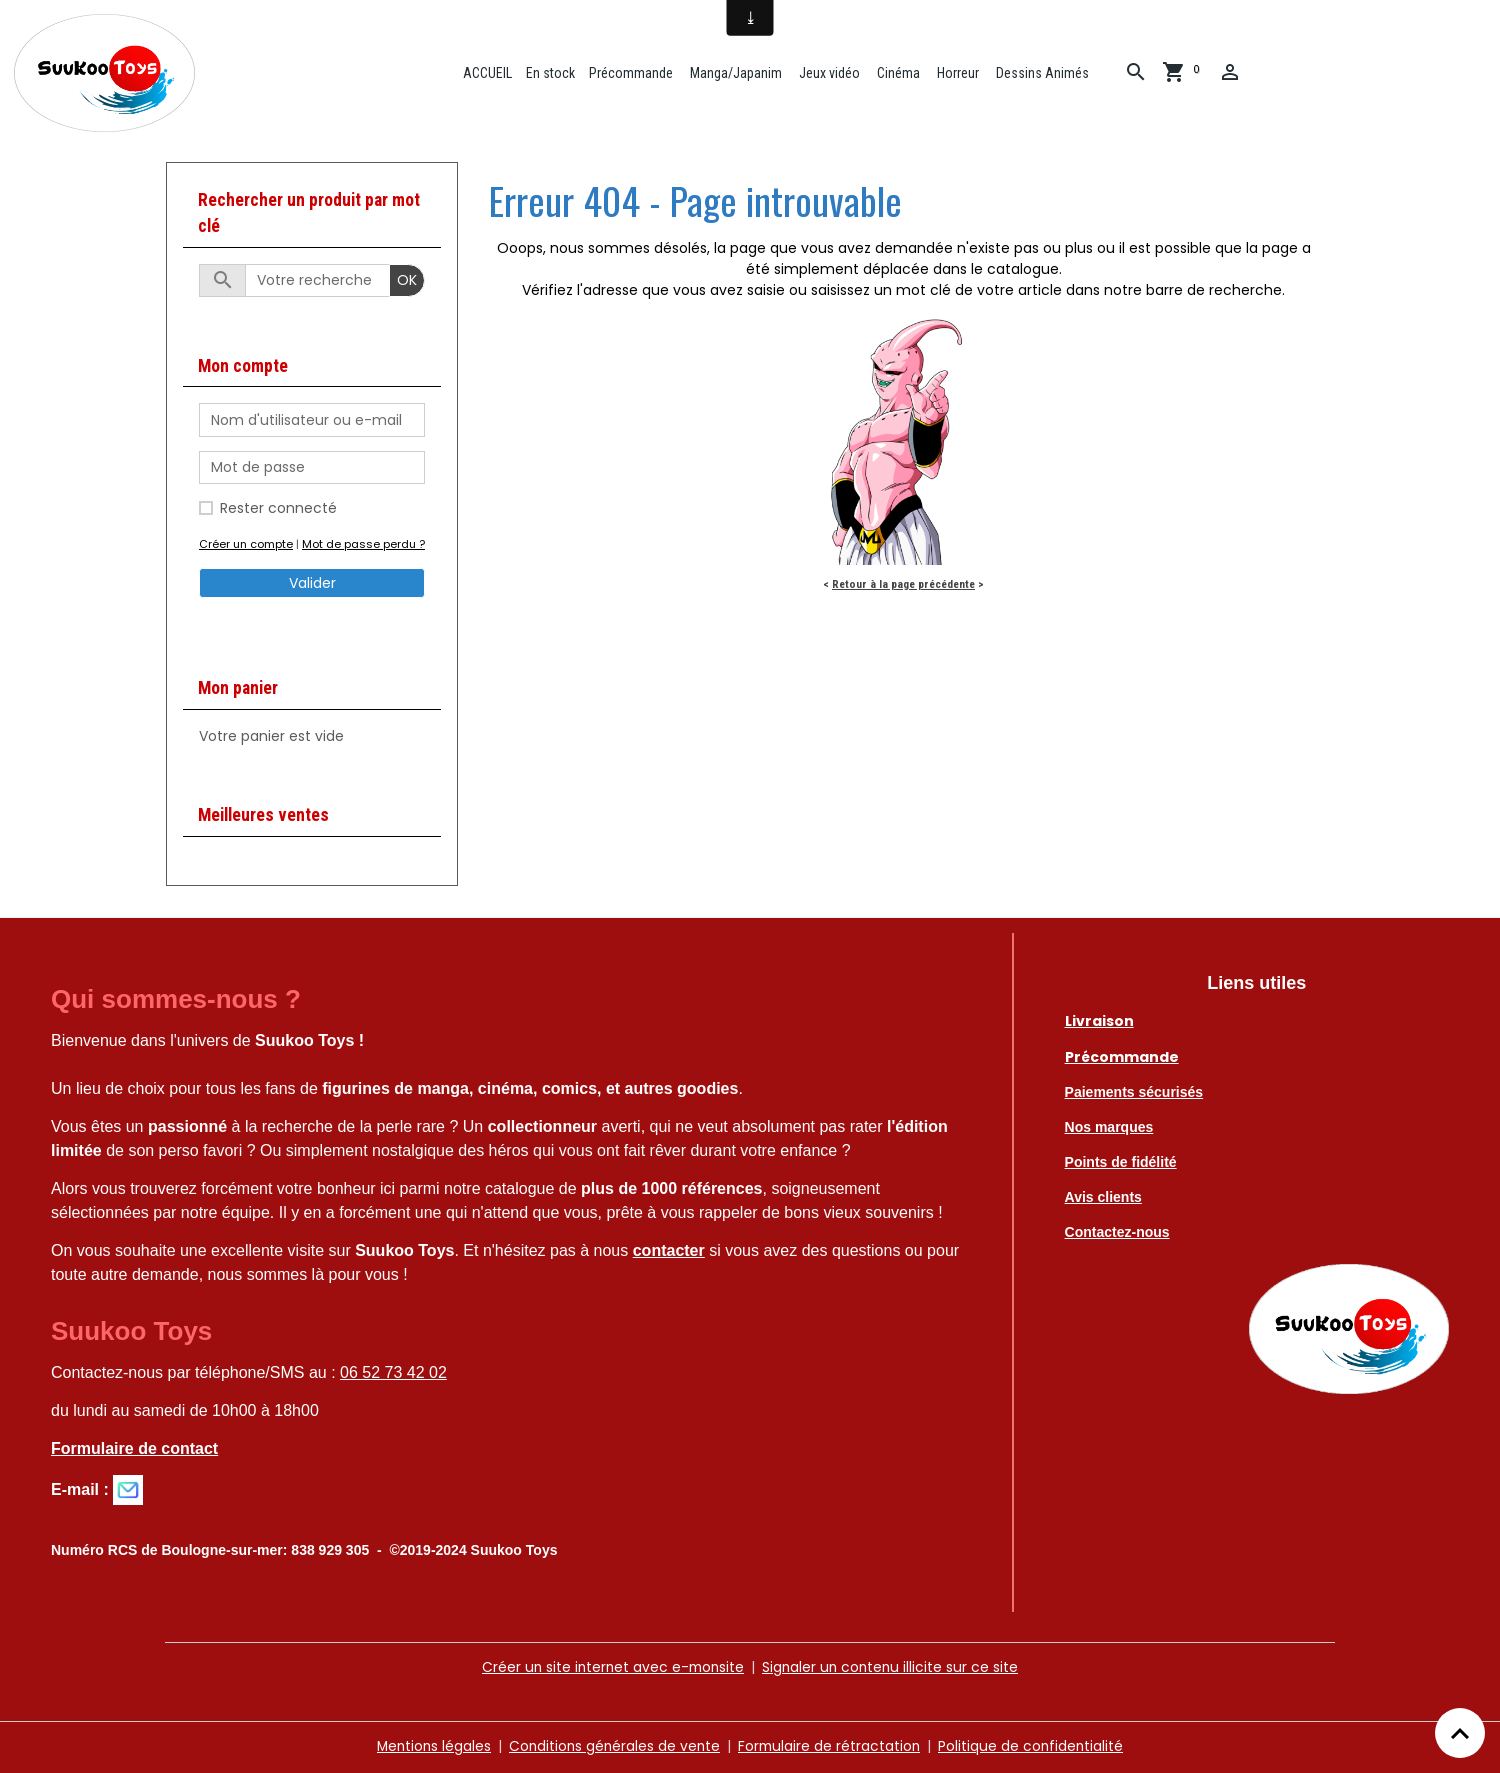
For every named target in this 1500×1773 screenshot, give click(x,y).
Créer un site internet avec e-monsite (611, 1669)
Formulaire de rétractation (831, 1747)
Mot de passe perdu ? (363, 546)
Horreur (957, 73)
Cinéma (898, 73)
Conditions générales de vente (613, 1747)
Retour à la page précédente (903, 586)
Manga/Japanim (735, 73)
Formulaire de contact (134, 1450)
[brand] (109, 74)
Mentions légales (429, 1747)
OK (407, 282)
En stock (551, 73)
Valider (312, 585)
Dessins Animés (1042, 73)
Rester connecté (278, 510)
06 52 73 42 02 (393, 1374)
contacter (669, 1252)
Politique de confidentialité (1035, 1747)
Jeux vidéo (829, 73)
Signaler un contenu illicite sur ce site (893, 1669)
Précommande (632, 73)
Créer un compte (246, 546)
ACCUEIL (487, 73)
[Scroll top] (1460, 1733)
